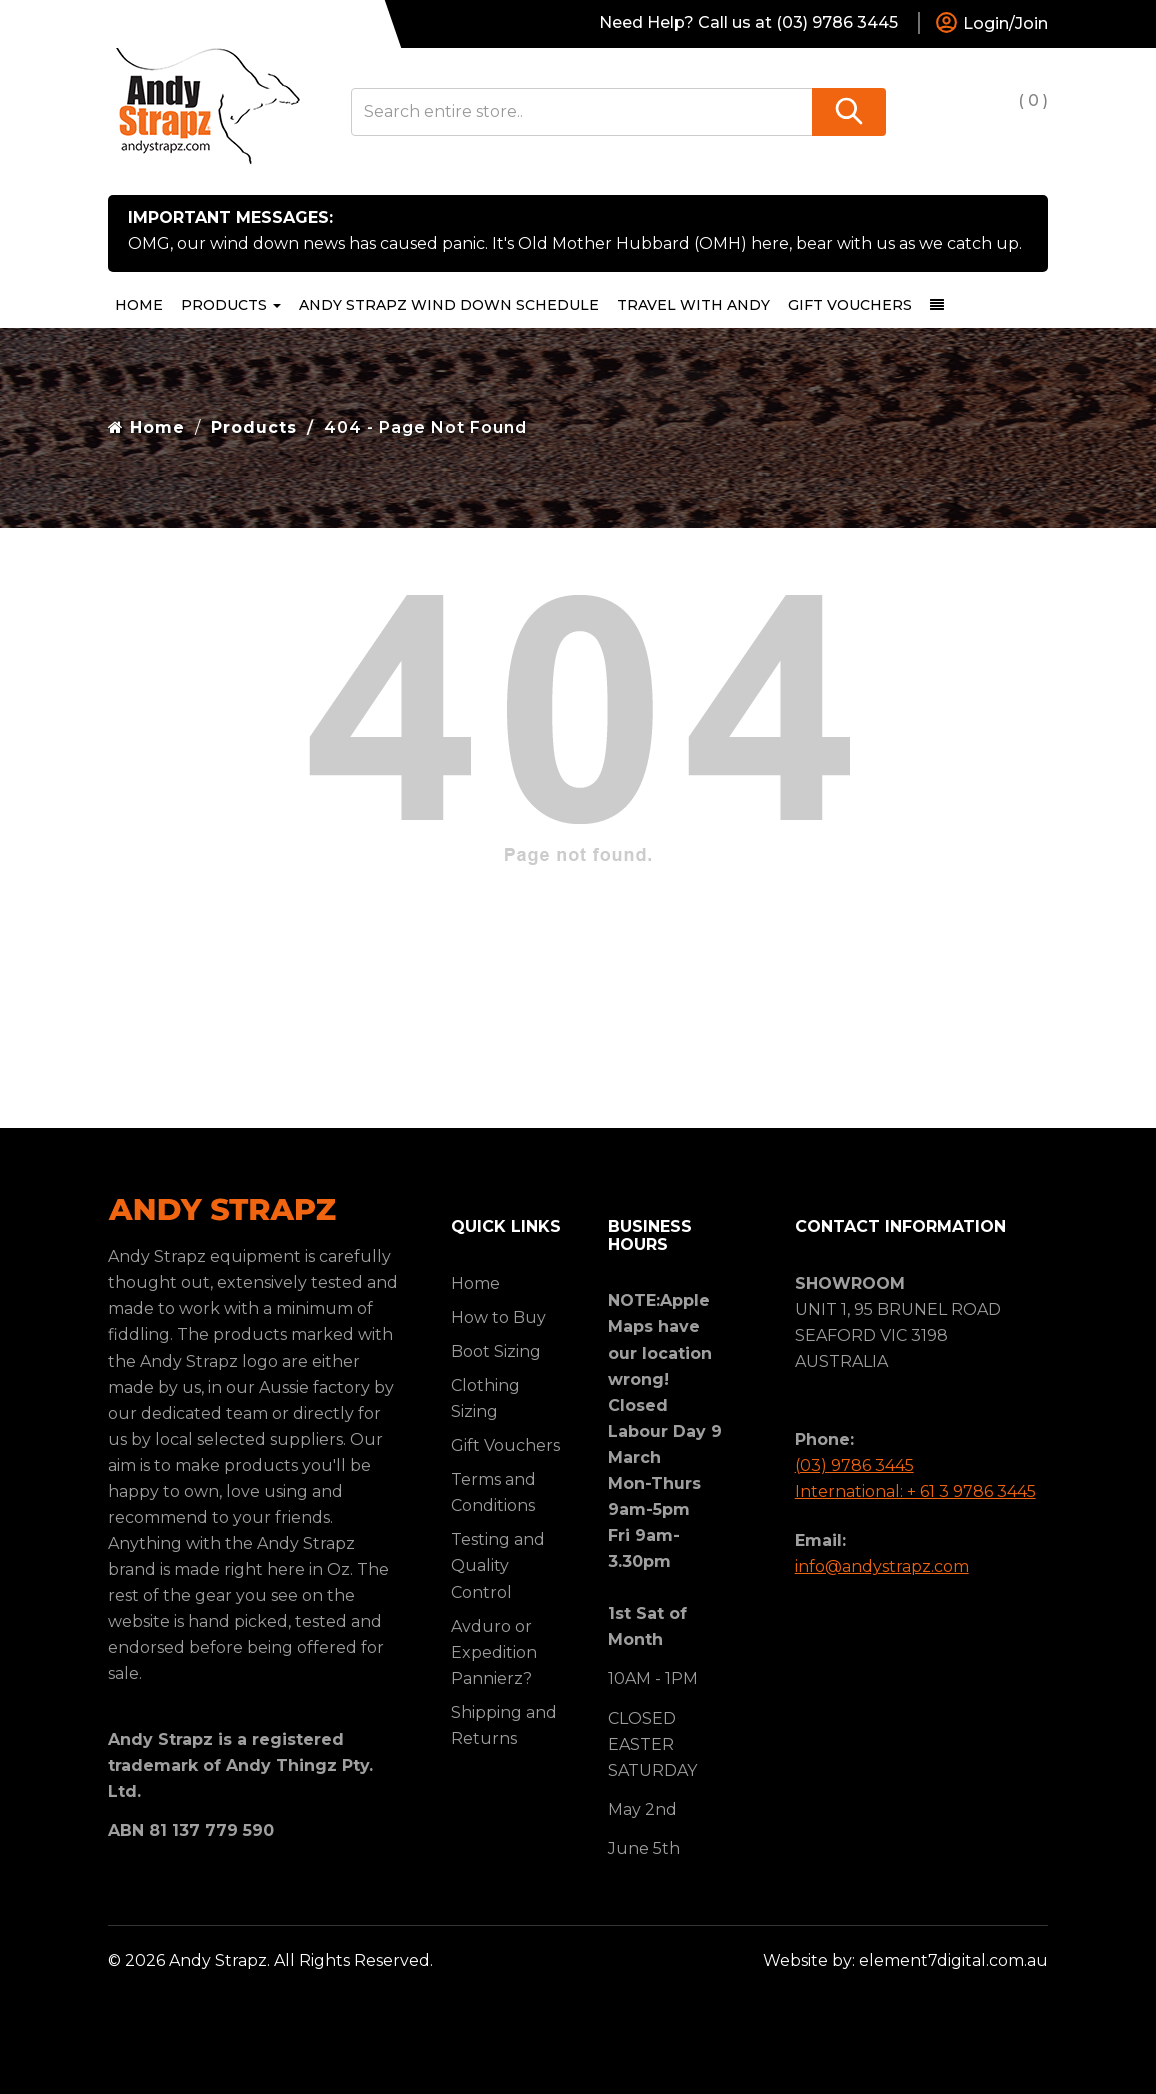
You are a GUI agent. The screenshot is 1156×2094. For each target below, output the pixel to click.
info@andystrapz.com (882, 1566)
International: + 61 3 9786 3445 (915, 1491)
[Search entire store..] (582, 112)
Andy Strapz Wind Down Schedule (449, 305)
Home (139, 305)
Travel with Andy (693, 305)
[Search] (849, 112)
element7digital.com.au (953, 1960)
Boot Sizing (496, 1351)
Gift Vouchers (850, 305)
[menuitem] (449, 305)
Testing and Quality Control (498, 1565)
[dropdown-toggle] (937, 305)
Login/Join (991, 24)
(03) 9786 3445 (854, 1465)
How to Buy (498, 1317)
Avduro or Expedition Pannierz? (494, 1652)
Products (231, 305)
